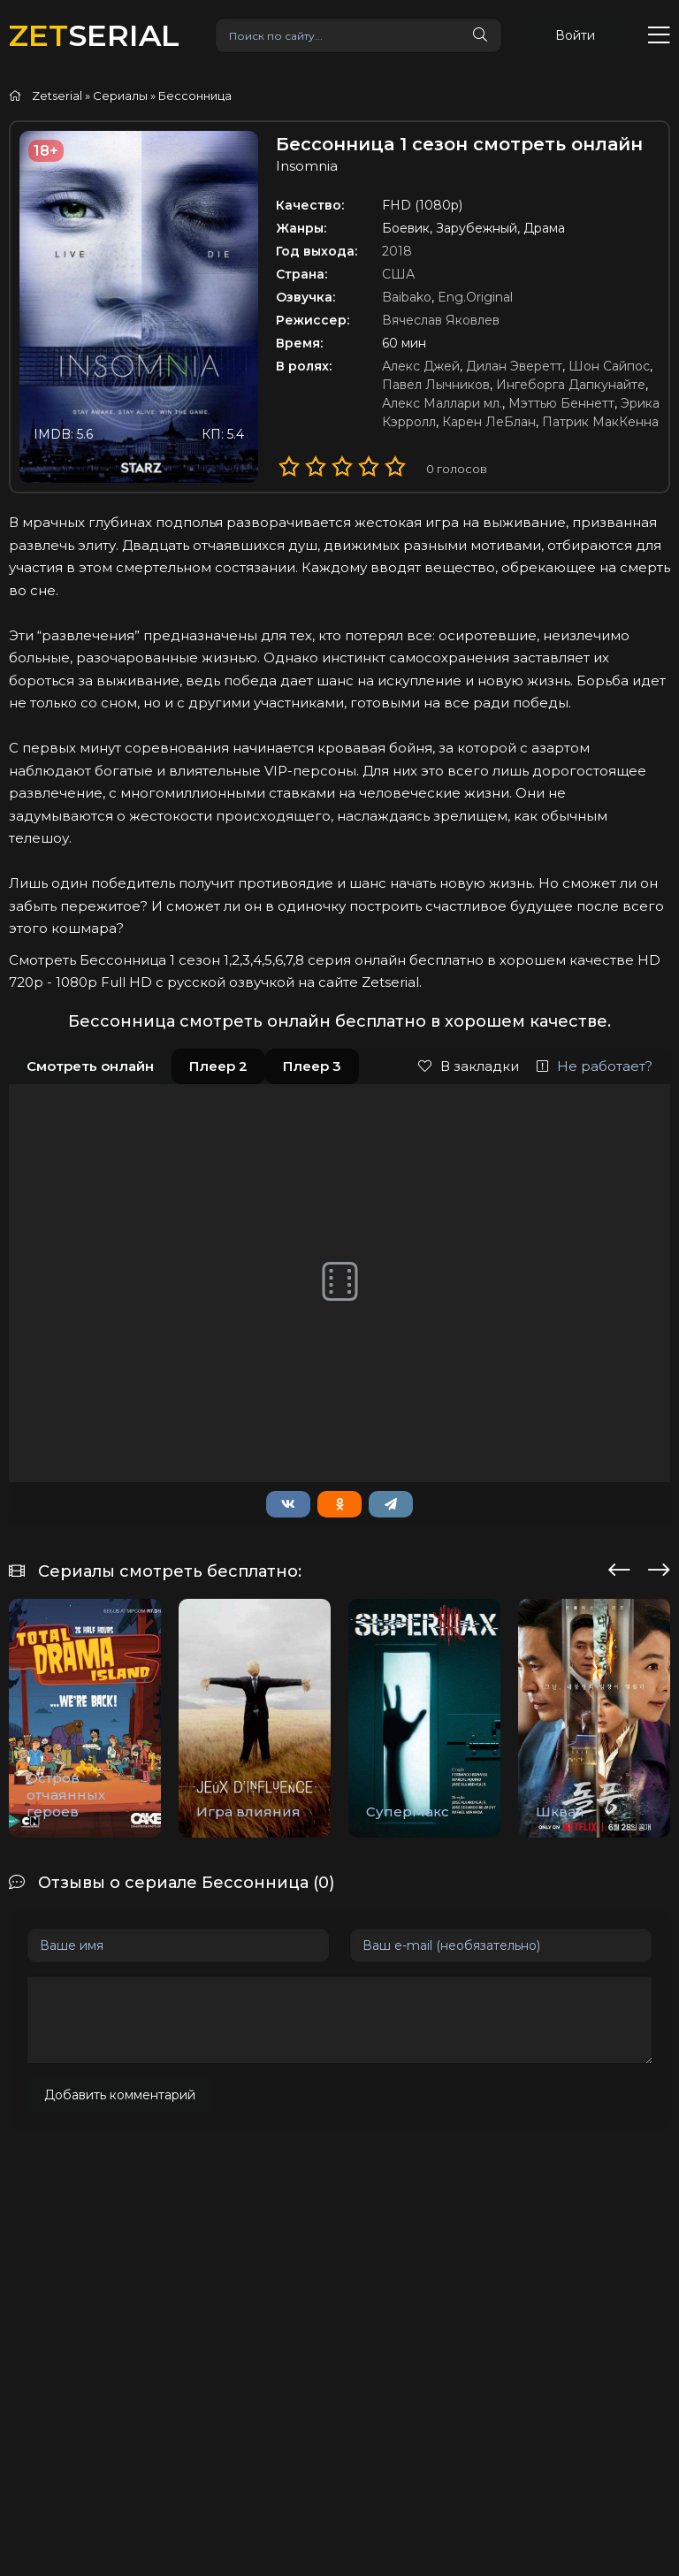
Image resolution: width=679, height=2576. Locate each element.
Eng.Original (475, 297)
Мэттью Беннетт (561, 403)
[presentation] (619, 1567)
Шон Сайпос (609, 366)
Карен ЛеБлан (489, 422)
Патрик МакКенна (600, 422)
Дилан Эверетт (514, 366)
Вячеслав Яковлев (441, 320)
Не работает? (594, 1066)
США (398, 274)
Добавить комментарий (119, 2095)
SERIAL (94, 35)
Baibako (406, 297)
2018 (397, 251)
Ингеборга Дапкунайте (570, 385)
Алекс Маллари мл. (442, 403)
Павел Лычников (436, 385)
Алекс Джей (421, 366)
